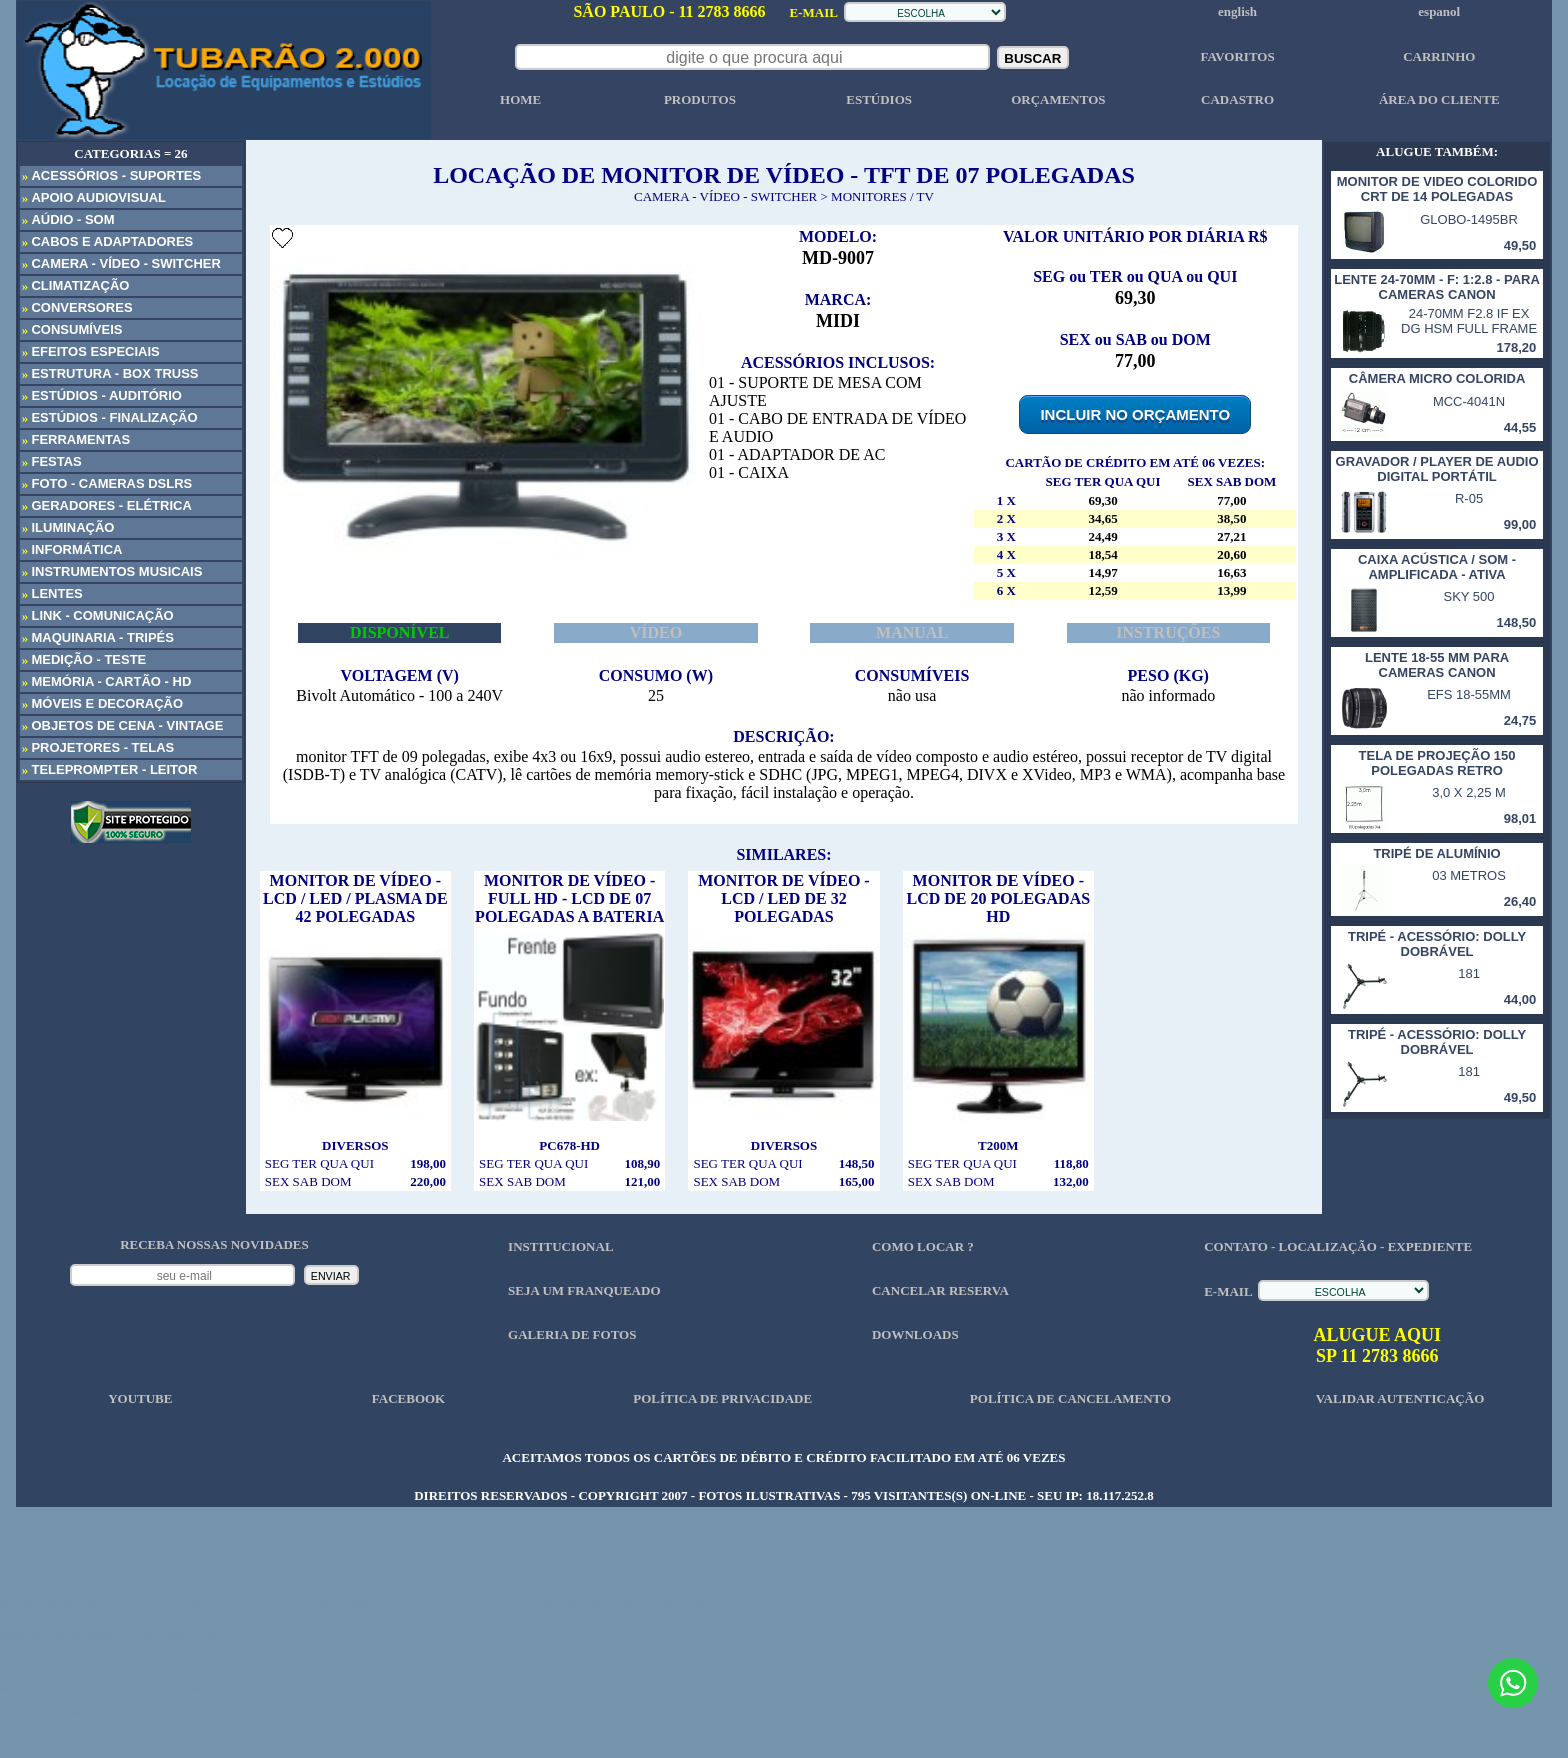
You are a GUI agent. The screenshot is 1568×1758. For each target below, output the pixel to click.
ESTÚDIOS (879, 99)
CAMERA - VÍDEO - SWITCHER (725, 196)
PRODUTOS (700, 99)
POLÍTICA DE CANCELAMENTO (1070, 1398)
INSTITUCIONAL (560, 1246)
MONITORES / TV (882, 196)
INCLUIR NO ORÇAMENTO (1135, 414)
